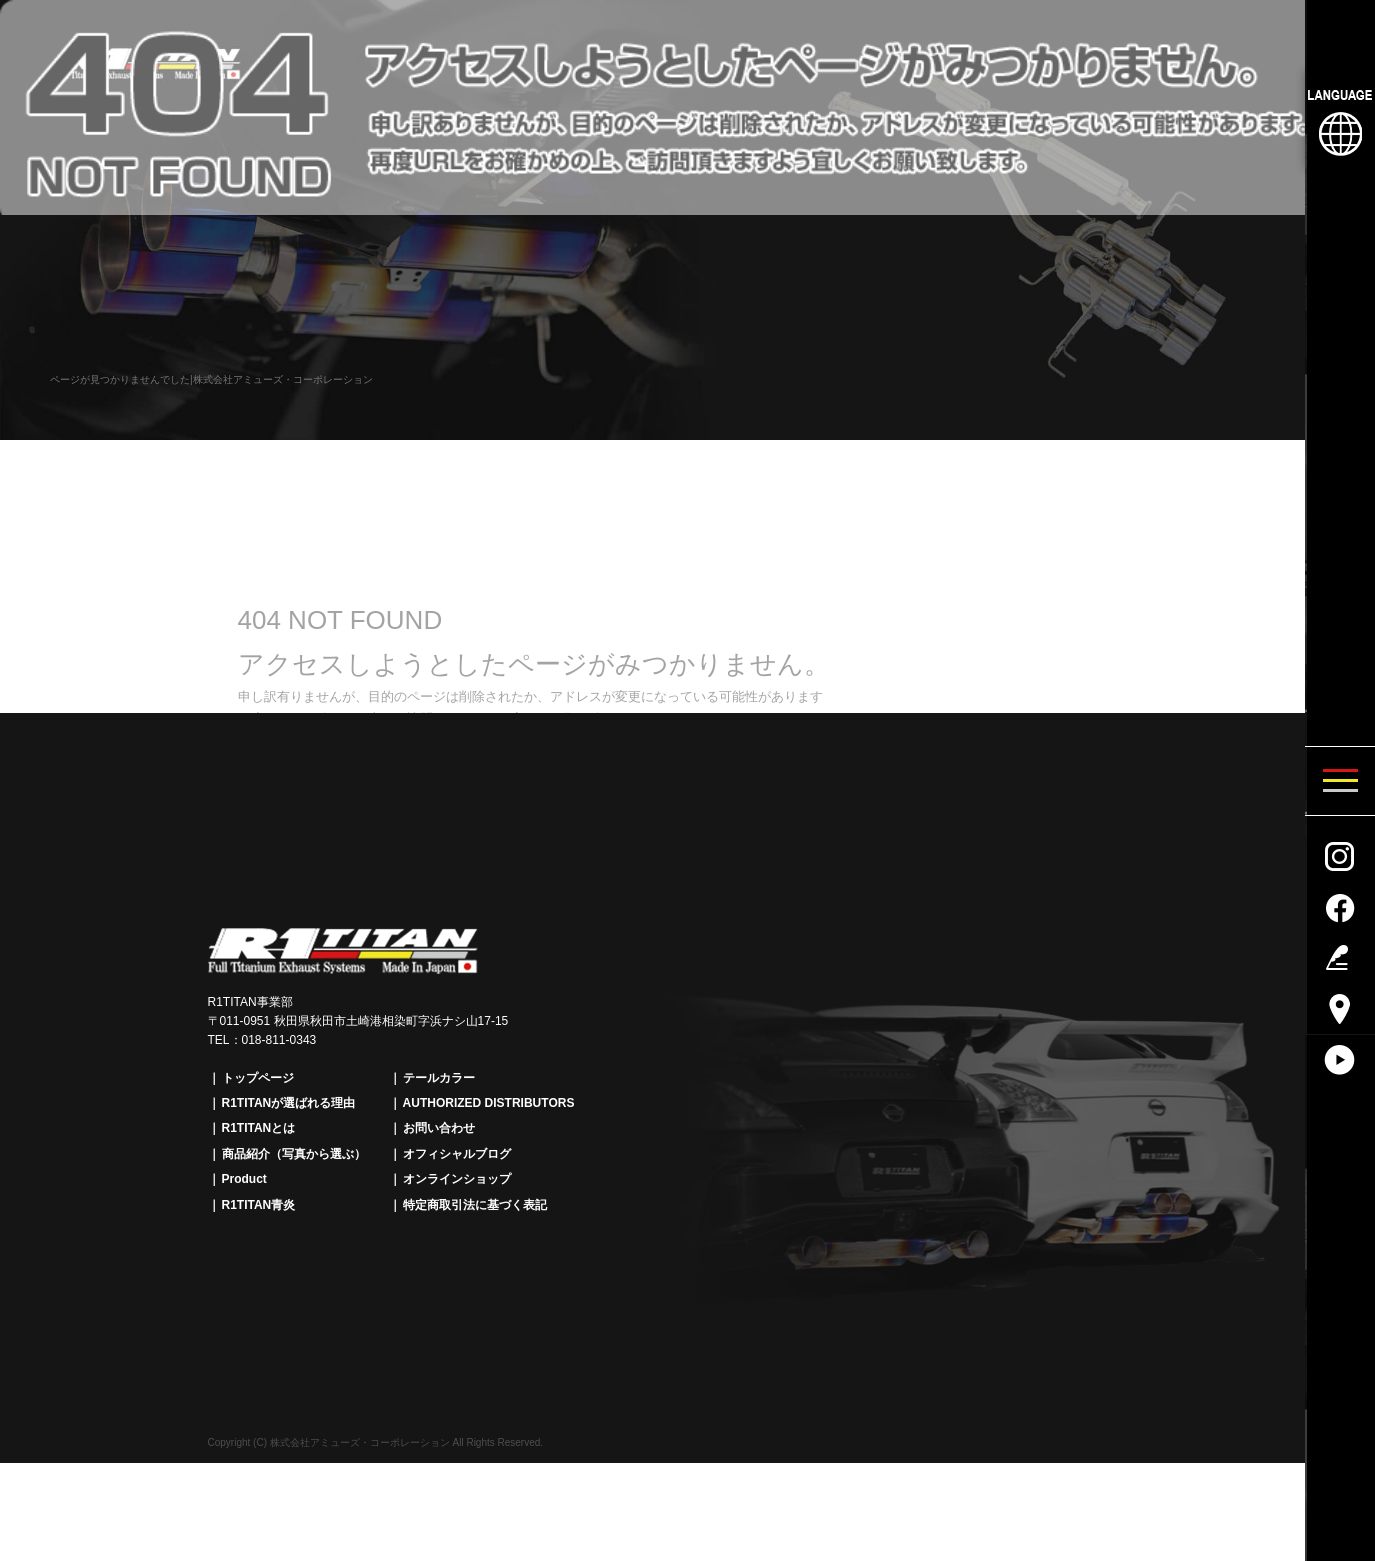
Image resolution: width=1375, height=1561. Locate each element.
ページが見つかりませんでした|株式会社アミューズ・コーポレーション (211, 379)
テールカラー (439, 1078)
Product (244, 1179)
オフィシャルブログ (457, 1154)
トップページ (258, 1078)
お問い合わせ (439, 1128)
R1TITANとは (259, 1128)
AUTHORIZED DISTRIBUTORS (489, 1103)
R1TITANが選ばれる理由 (289, 1103)
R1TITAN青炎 (259, 1205)
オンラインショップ (457, 1179)
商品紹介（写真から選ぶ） (294, 1154)
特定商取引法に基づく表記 (475, 1205)
